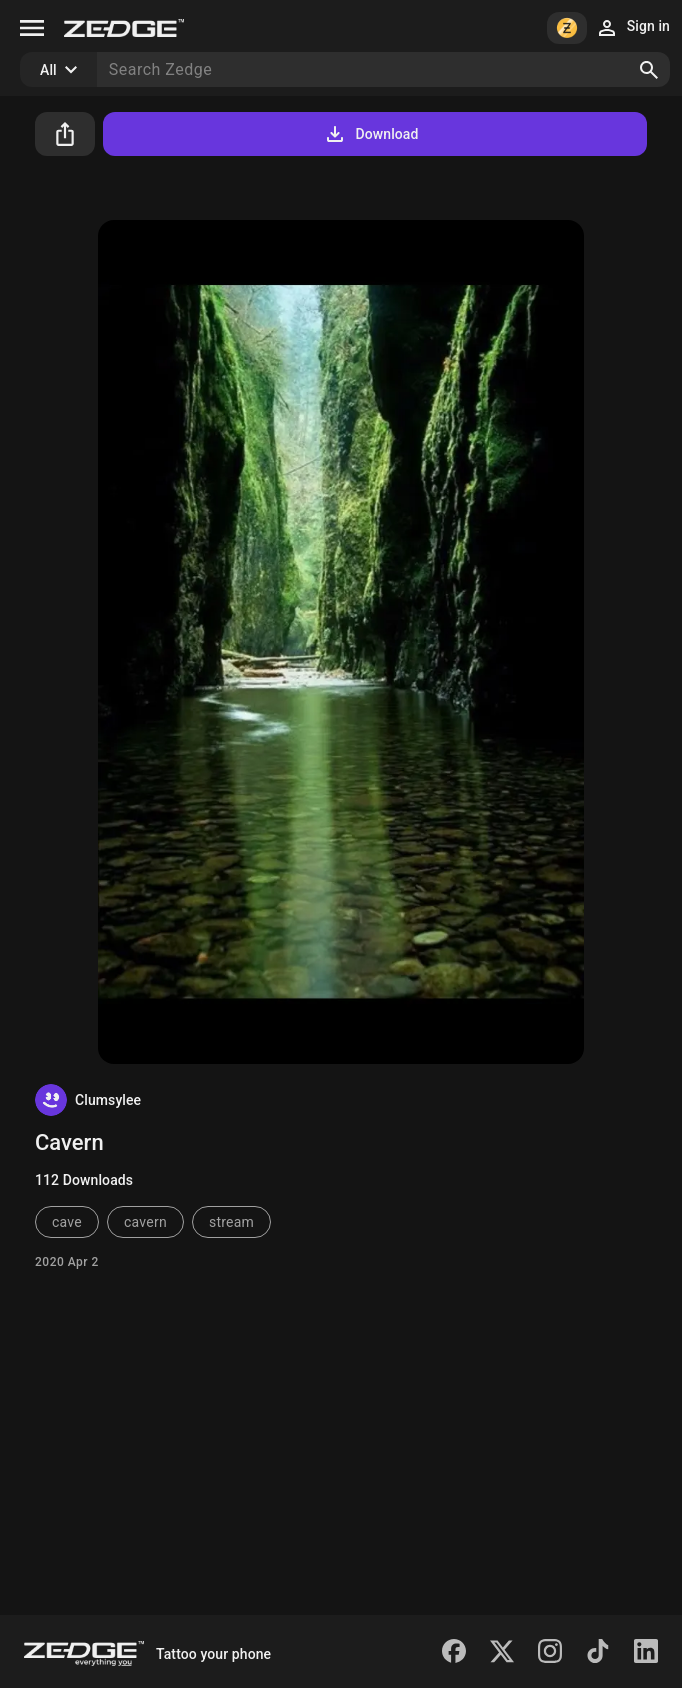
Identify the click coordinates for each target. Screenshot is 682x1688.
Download (370, 134)
